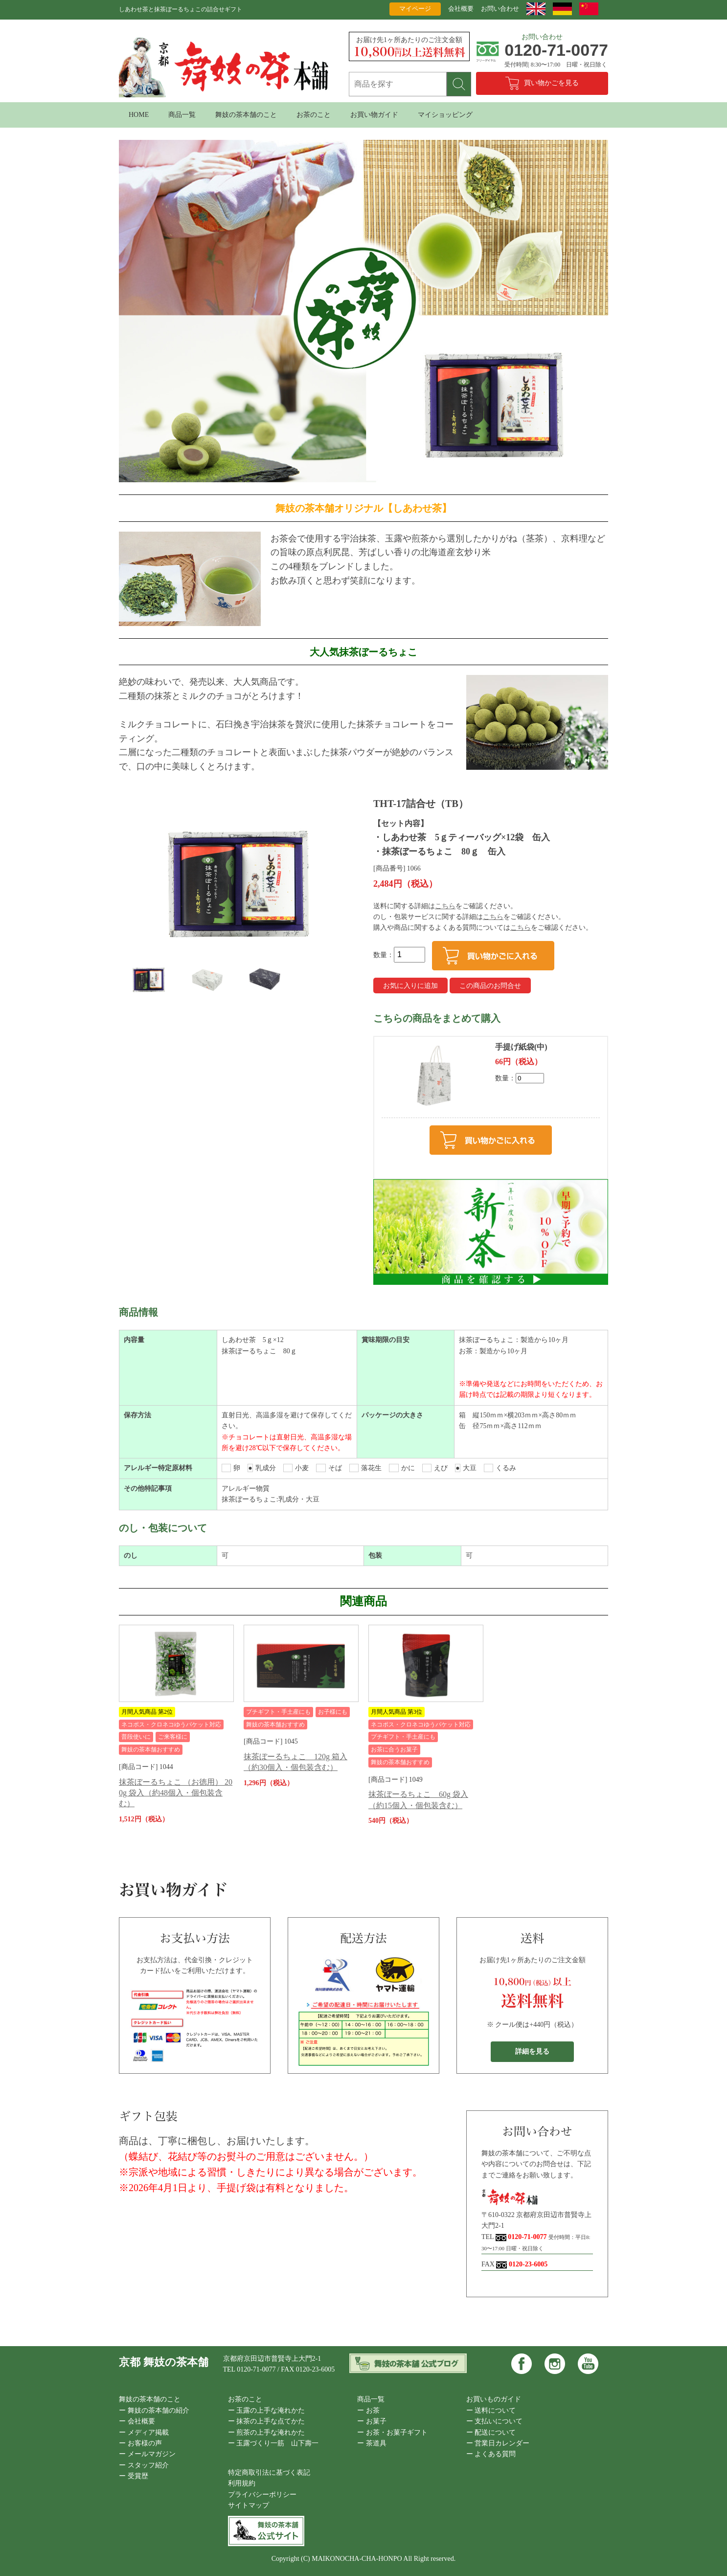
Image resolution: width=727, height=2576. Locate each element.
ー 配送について (491, 2432)
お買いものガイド (493, 2399)
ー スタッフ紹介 (144, 2465)
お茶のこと (313, 114)
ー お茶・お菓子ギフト (392, 2432)
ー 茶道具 (371, 2443)
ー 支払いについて (494, 2421)
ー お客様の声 (140, 2443)
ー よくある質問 (491, 2454)
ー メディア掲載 (144, 2432)
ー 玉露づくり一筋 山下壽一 (273, 2443)
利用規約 (241, 2483)
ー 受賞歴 (133, 2476)
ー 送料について (491, 2410)
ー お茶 (368, 2410)
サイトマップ (248, 2505)
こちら (445, 906)
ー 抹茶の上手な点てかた (266, 2421)
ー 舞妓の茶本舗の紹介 (154, 2410)
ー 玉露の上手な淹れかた (266, 2410)
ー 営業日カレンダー (498, 2443)
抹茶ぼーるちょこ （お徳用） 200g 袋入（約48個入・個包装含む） (175, 1793)
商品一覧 (182, 114)
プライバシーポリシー (262, 2494)
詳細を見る (532, 2051)
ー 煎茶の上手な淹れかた (266, 2432)
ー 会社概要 (137, 2421)
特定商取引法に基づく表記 (269, 2472)
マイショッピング (445, 114)
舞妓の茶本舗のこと (246, 114)
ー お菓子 (371, 2421)
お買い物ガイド (374, 114)
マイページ (415, 8)
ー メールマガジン (147, 2454)
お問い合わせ (500, 8)
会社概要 (461, 8)
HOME (139, 114)
